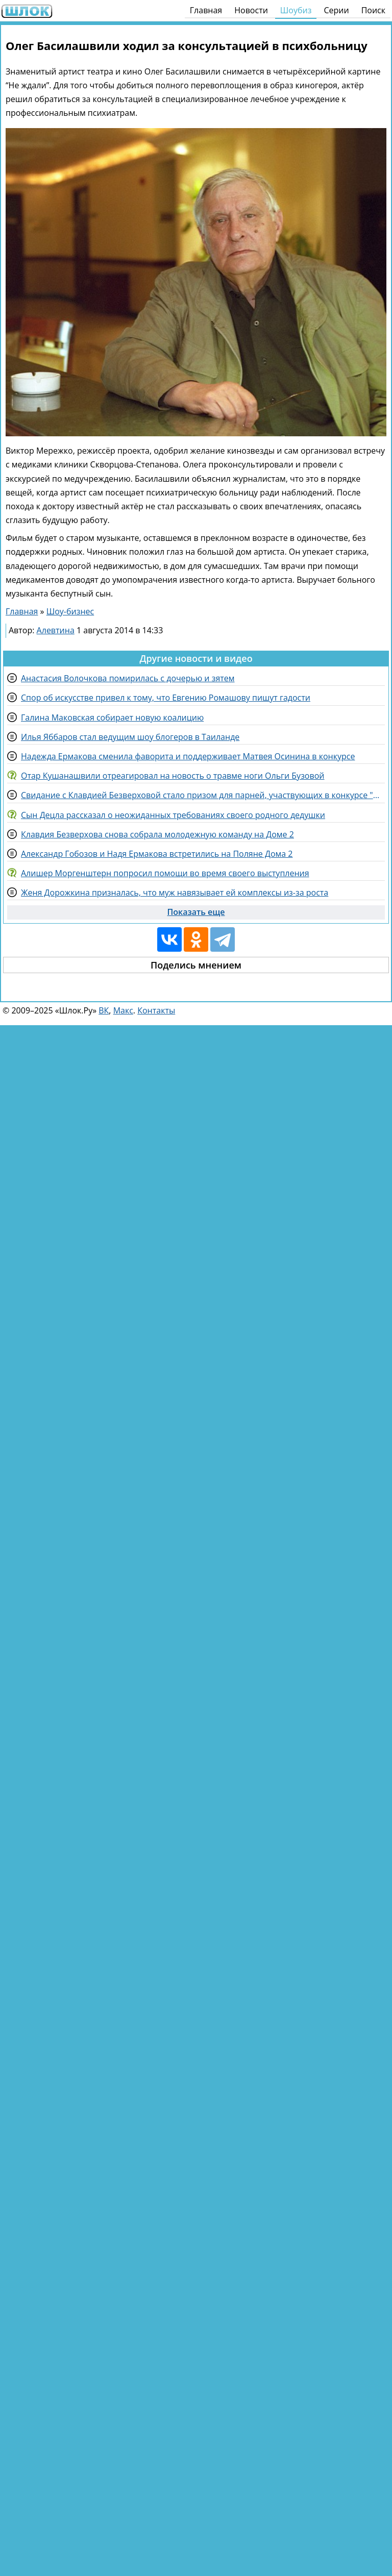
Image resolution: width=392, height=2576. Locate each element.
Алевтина (56, 630)
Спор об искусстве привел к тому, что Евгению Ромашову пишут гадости (165, 697)
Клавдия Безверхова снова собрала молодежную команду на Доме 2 (157, 834)
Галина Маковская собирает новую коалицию (112, 717)
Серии (336, 10)
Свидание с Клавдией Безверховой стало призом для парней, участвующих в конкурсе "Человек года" (203, 795)
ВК (104, 1010)
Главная (206, 10)
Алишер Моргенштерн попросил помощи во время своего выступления (165, 873)
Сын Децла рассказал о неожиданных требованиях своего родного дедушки (173, 815)
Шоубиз (296, 10)
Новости (251, 10)
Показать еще (196, 912)
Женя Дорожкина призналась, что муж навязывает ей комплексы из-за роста (174, 892)
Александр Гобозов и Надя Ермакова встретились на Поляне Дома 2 (156, 853)
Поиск (373, 10)
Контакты (156, 1010)
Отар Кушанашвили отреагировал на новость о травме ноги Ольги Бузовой (172, 775)
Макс (123, 1010)
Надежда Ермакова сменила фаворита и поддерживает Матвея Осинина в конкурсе (188, 756)
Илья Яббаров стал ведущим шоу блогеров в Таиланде (130, 736)
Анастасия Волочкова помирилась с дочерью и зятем (128, 678)
